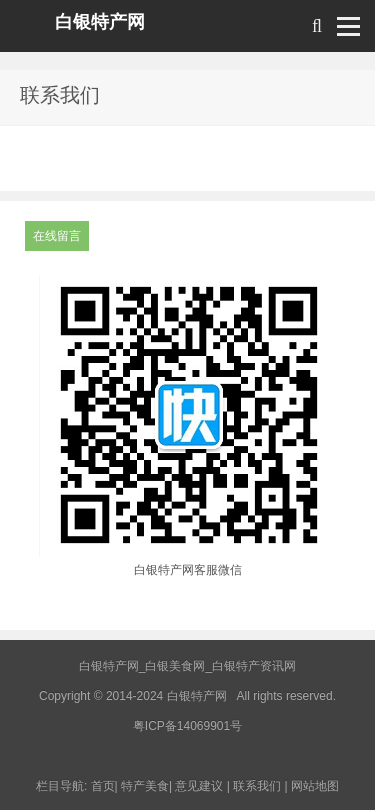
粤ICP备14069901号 (187, 726)
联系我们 (257, 786)
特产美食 (145, 786)
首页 (103, 786)
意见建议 (199, 786)
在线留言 (57, 236)
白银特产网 (100, 22)
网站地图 (315, 786)
